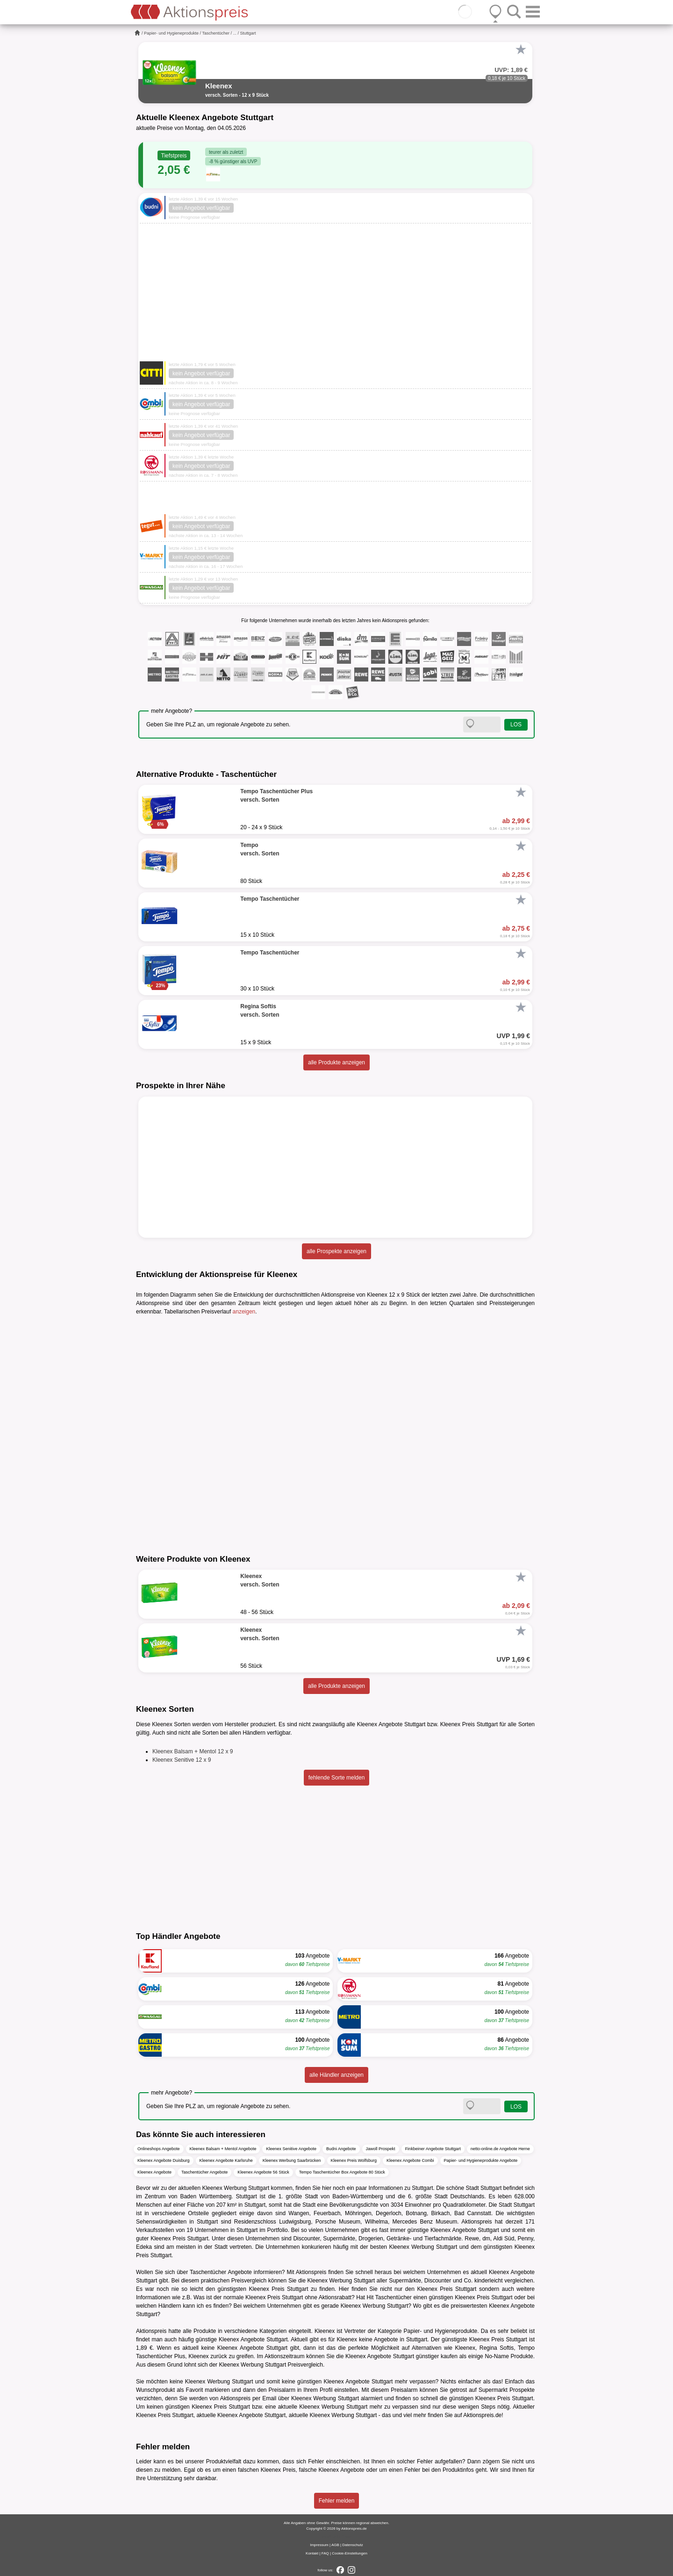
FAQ (325, 2553)
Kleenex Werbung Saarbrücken (292, 2160)
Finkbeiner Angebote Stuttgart (433, 2148)
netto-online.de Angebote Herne (500, 2148)
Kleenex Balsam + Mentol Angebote (223, 2148)
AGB (335, 2545)
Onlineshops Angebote (158, 2148)
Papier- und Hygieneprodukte (171, 33)
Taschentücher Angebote (204, 2172)
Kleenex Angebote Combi (410, 2160)
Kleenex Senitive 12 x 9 (181, 1760)
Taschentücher (215, 33)
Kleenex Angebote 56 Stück (263, 2172)
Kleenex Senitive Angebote (291, 2148)
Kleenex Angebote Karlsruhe (226, 2160)
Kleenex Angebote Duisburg (163, 2160)
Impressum (319, 2545)
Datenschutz (352, 2545)
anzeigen (244, 1311)
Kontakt (312, 2553)
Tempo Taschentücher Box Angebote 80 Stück (342, 2172)
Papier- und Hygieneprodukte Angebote (481, 2160)
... (235, 33)
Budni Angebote (341, 2148)
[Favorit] (521, 49)
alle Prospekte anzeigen (336, 1251)
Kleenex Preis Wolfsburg (354, 2160)
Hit (370, 2297)
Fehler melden (337, 2500)
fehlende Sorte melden (336, 1777)
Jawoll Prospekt (380, 2148)
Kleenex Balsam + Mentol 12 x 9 (192, 1751)
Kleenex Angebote (154, 2172)
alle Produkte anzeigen (336, 1062)
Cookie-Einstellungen (349, 2553)
